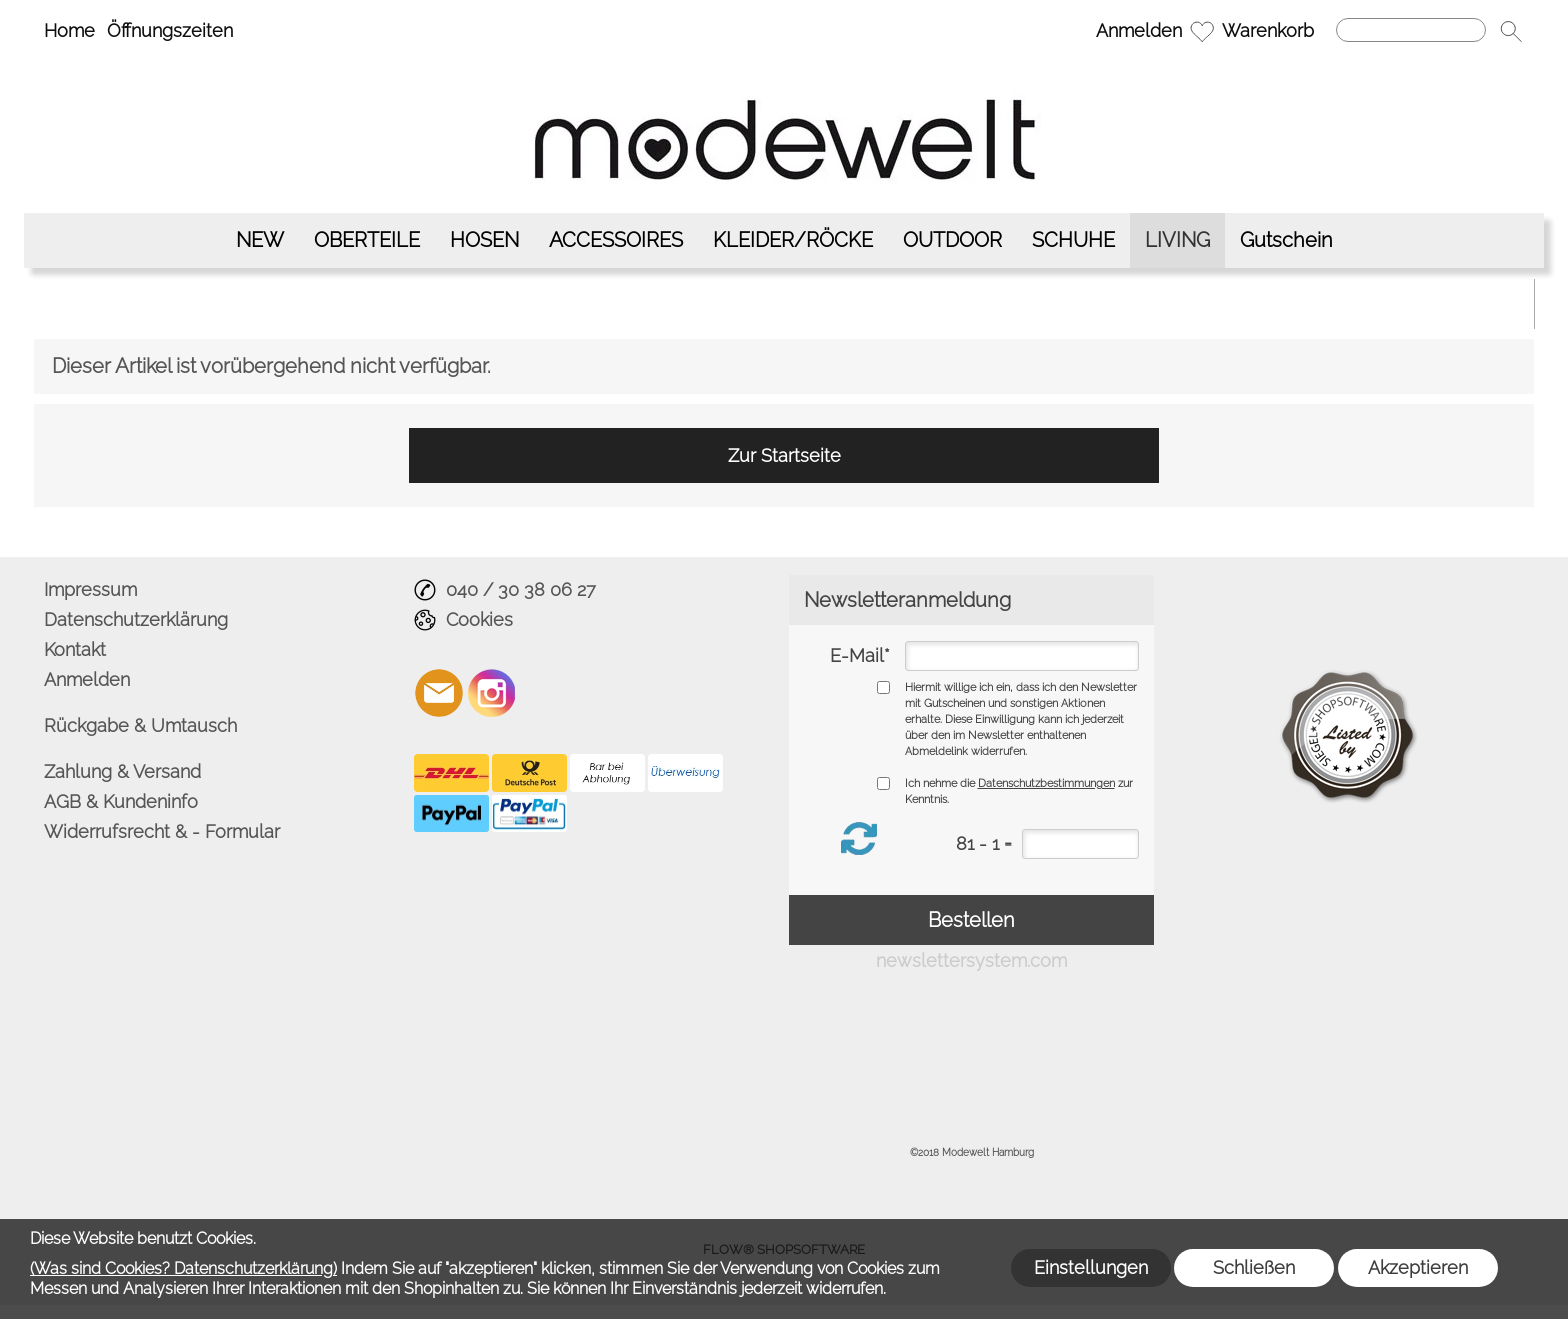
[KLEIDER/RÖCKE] (793, 240)
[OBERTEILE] (367, 240)
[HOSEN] (484, 240)
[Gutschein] (1286, 240)
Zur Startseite (784, 455)
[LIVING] (1177, 240)
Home (69, 30)
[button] (1511, 31)
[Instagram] (492, 693)
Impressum (90, 589)
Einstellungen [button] (1091, 1267)
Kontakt (75, 649)
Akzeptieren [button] (1418, 1267)
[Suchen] (1411, 30)
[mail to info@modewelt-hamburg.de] (439, 693)
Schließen (1254, 1267)
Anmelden (1139, 30)
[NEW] (260, 240)
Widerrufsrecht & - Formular (162, 831)
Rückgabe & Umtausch (140, 725)
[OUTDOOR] (952, 240)
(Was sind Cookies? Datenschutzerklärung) (183, 1268)
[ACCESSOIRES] (616, 240)
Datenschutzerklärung (136, 619)
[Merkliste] (1202, 31)
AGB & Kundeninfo (121, 801)
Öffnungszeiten (170, 30)
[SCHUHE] (1073, 240)
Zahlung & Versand (122, 771)
